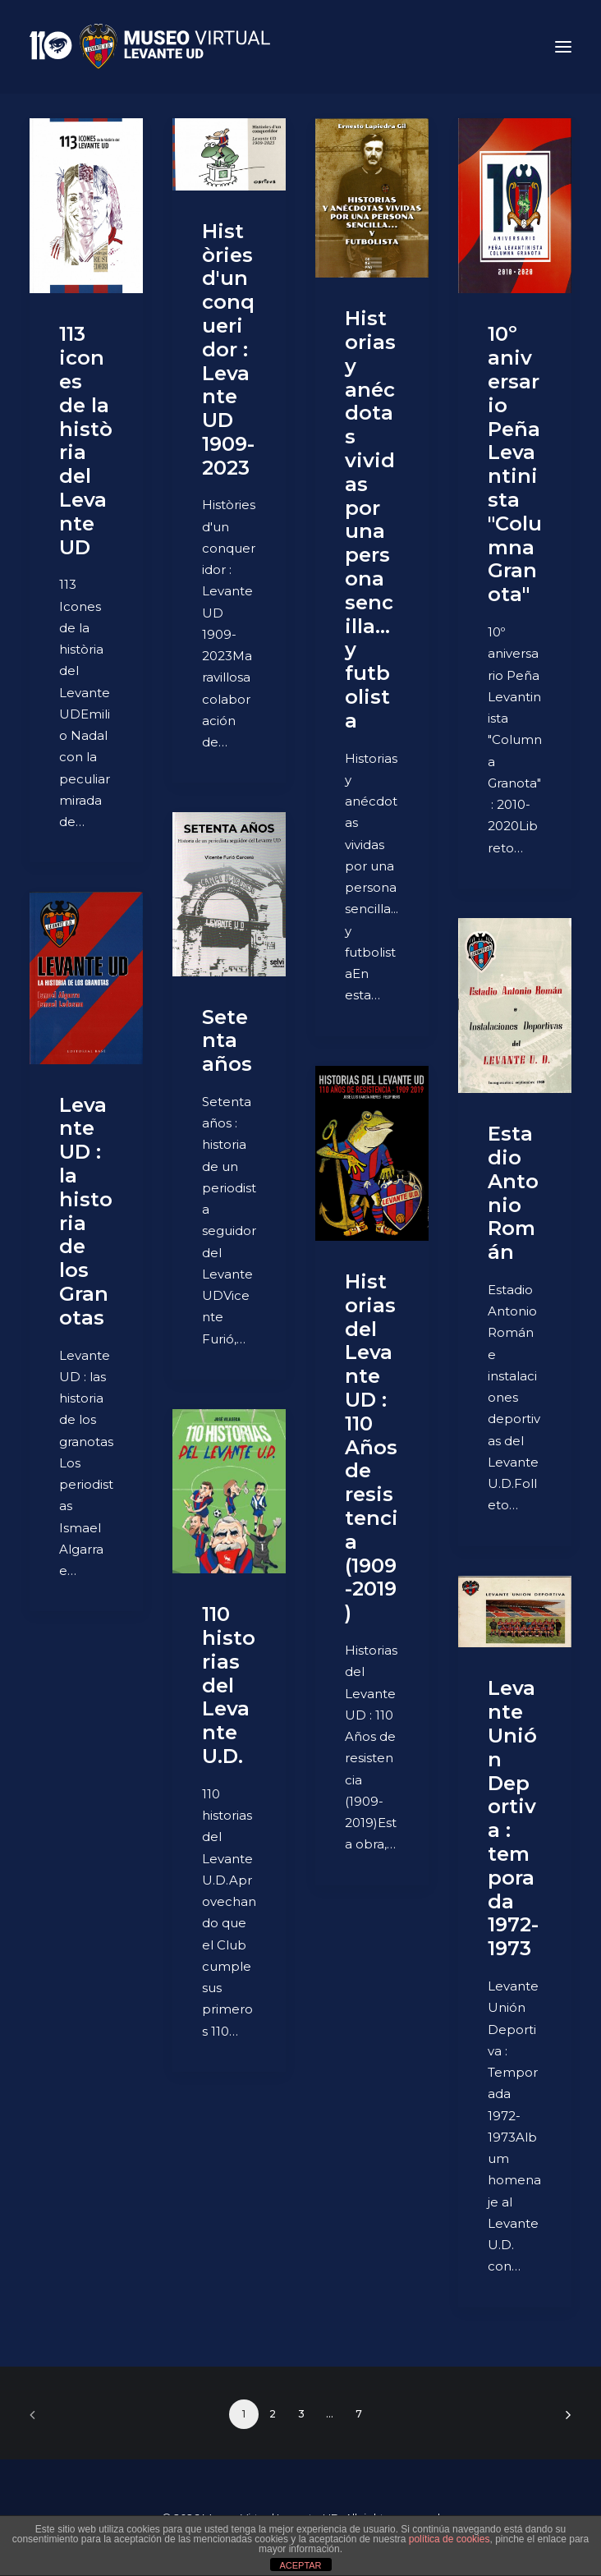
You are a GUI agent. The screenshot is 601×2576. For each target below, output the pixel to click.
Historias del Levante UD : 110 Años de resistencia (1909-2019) (371, 1447)
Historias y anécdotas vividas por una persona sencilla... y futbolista (370, 519)
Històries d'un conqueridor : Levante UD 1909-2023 (228, 349)
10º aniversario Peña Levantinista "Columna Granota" (515, 464)
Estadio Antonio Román (513, 1193)
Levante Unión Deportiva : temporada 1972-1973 (513, 1818)
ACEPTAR (300, 2565)
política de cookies (449, 2539)
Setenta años (227, 1041)
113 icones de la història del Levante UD (85, 440)
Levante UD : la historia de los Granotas (85, 1211)
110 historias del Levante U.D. (228, 1685)
